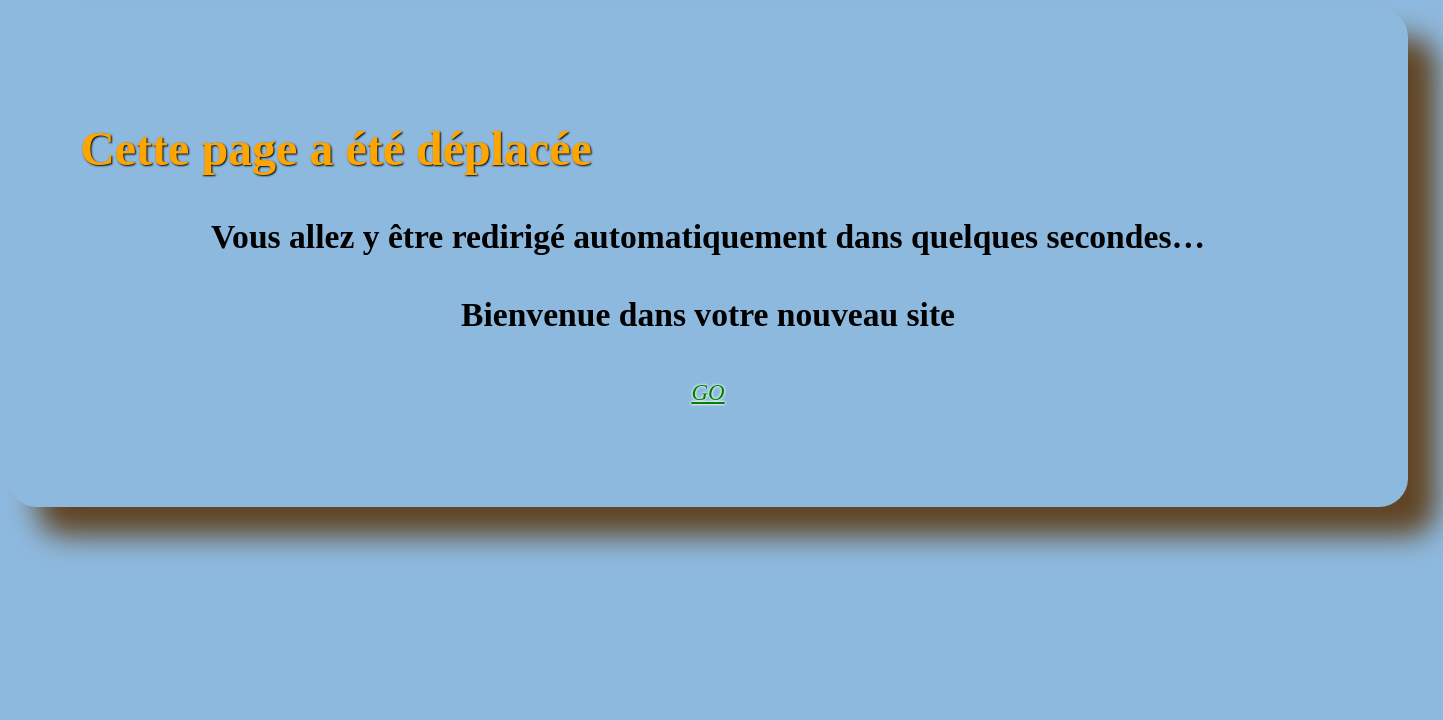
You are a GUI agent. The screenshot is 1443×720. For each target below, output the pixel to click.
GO (707, 392)
